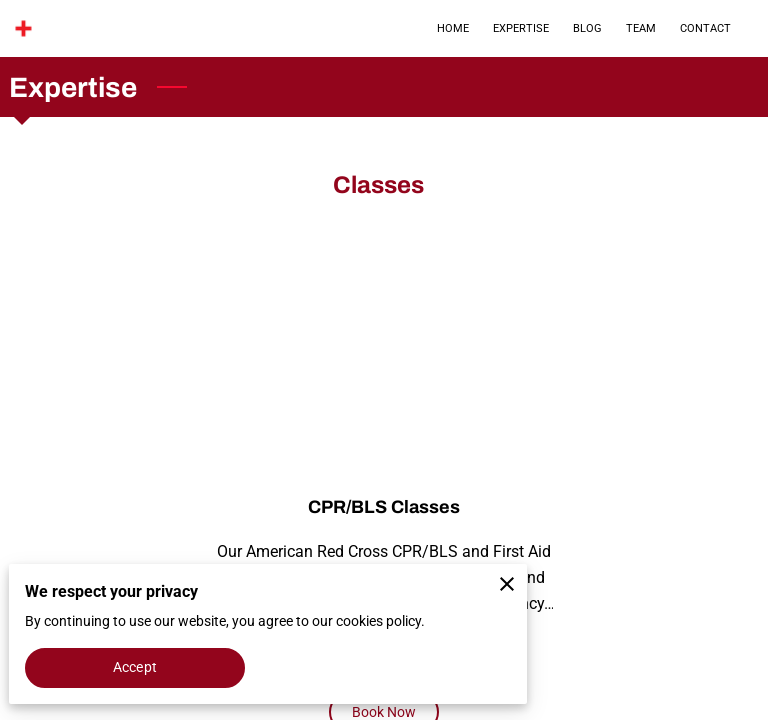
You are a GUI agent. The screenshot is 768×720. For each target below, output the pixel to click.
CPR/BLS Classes (384, 507)
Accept (135, 667)
